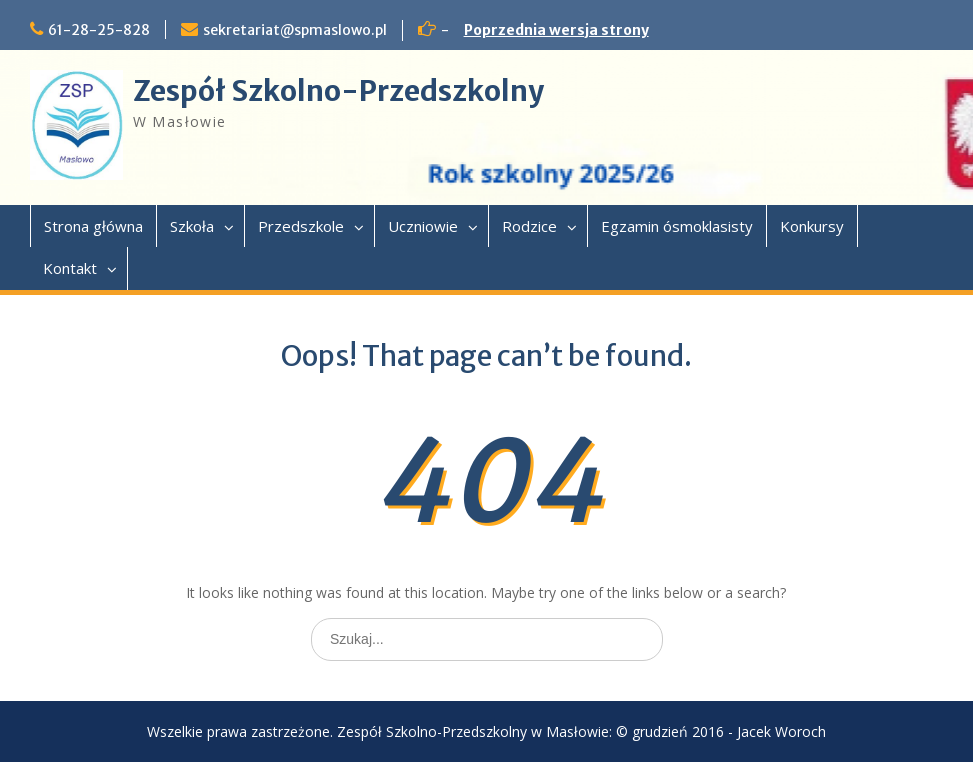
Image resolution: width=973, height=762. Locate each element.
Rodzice (529, 226)
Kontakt (70, 268)
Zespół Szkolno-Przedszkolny (338, 91)
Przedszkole (301, 226)
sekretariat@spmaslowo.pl (295, 30)
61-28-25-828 (99, 30)
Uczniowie (423, 226)
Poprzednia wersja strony (556, 30)
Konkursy (812, 226)
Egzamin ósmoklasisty (677, 226)
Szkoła (192, 226)
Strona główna (93, 226)
